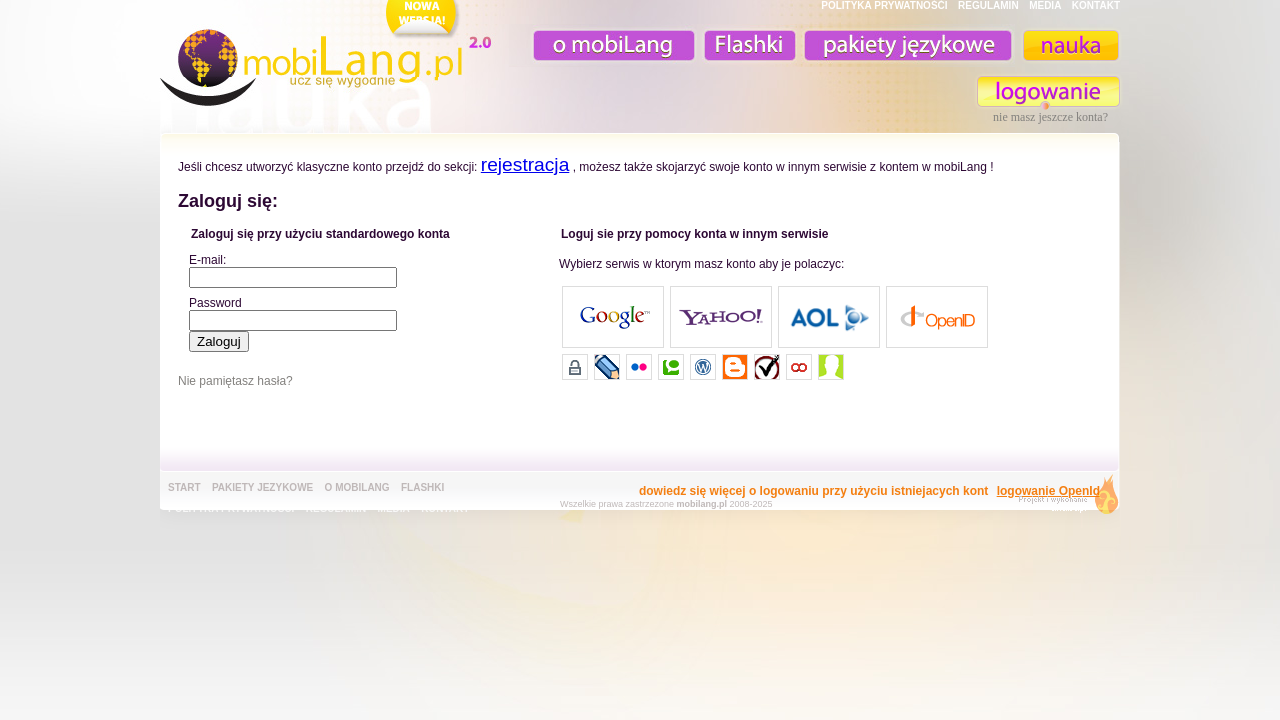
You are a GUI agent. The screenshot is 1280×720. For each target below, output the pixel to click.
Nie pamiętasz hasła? (235, 381)
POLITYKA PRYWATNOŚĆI (884, 5)
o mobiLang (603, 45)
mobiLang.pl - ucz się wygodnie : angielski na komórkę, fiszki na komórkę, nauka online (330, 57)
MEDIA (1045, 5)
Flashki (422, 487)
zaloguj (1049, 91)
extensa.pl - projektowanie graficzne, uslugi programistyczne (1062, 498)
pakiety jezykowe (262, 487)
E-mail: (207, 260)
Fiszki (747, 45)
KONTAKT (1096, 5)
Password (215, 303)
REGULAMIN (988, 5)
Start (184, 487)
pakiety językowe (906, 45)
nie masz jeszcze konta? (1050, 117)
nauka (1070, 45)
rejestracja (525, 164)
